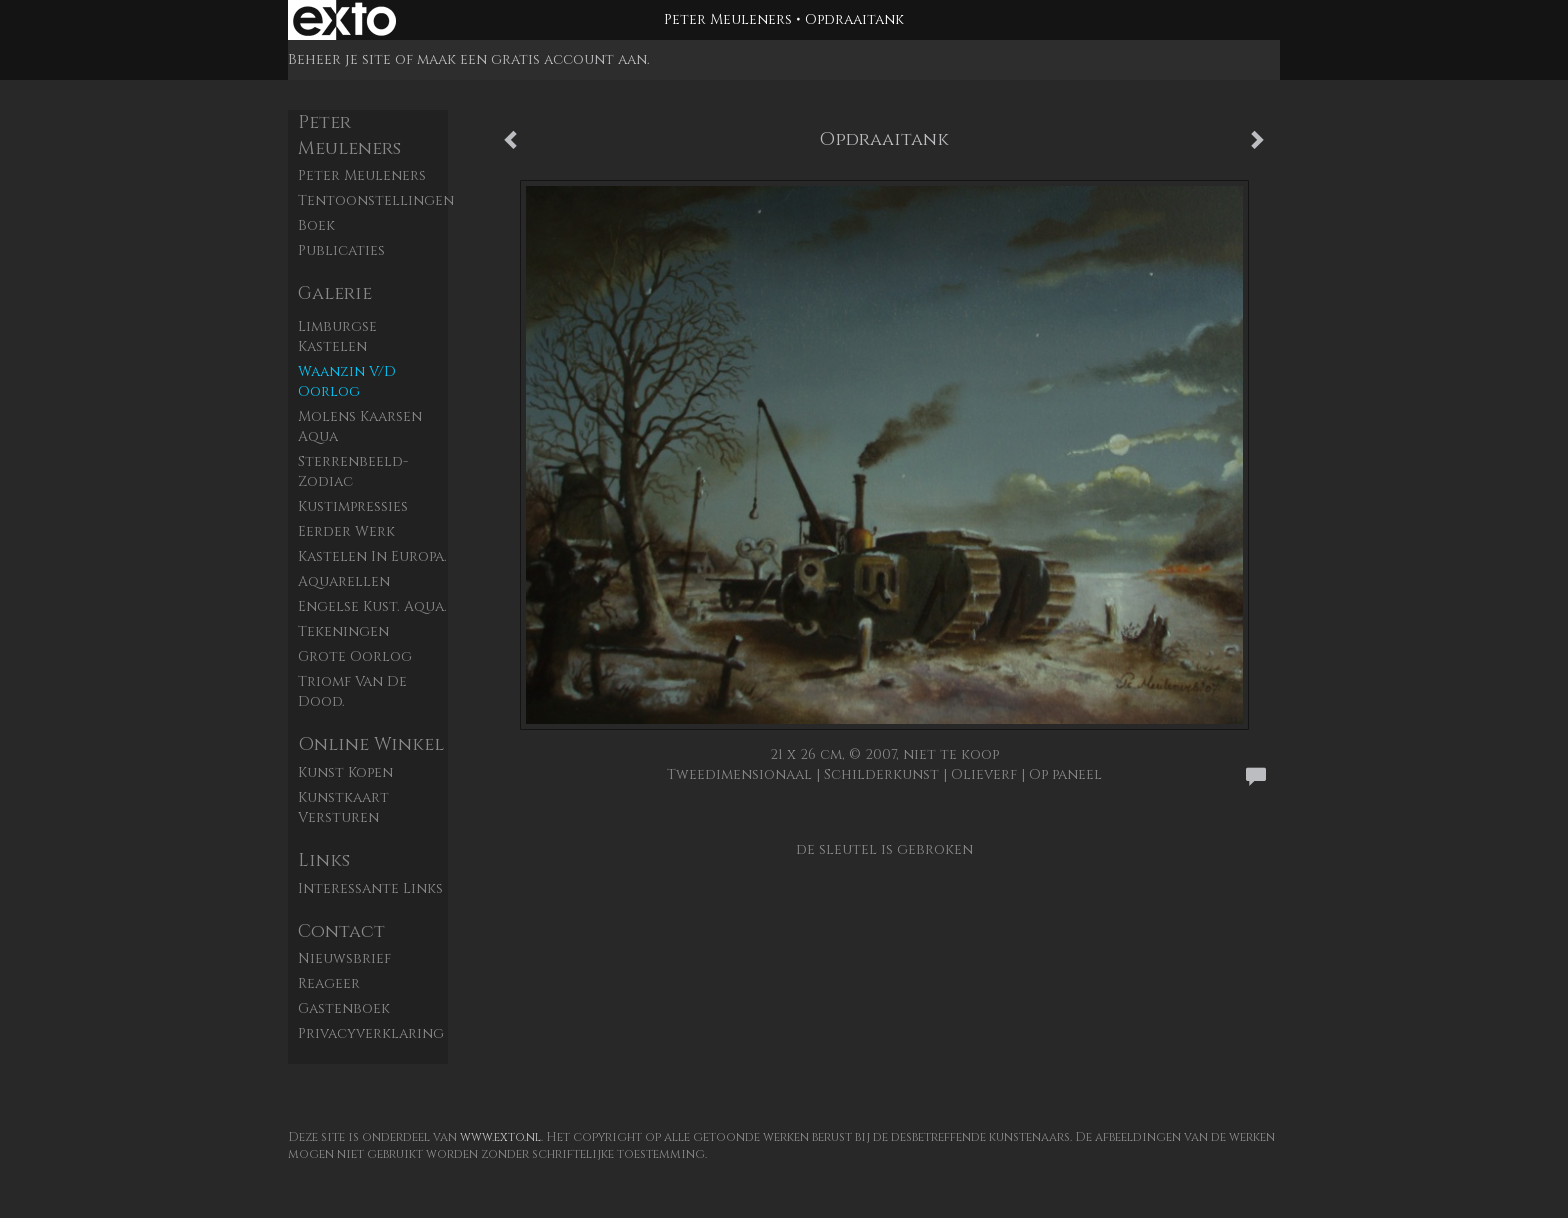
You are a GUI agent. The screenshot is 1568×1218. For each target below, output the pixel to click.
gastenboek (344, 1008)
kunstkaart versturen (343, 807)
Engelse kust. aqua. (372, 606)
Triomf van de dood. (352, 691)
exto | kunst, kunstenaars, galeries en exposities (344, 20)
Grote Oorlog (355, 656)
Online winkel (371, 744)
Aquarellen (344, 581)
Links (324, 860)
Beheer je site (339, 59)
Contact (341, 931)
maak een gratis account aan (532, 59)
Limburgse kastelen (337, 336)
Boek (316, 225)
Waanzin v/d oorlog (347, 381)
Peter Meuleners (728, 19)
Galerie (335, 293)
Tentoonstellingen (373, 200)
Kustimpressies (353, 506)
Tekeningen (343, 631)
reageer (329, 983)
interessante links (370, 888)
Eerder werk (346, 531)
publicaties (341, 250)
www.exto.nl (500, 1137)
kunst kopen (345, 772)
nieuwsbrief (344, 958)
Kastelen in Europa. (372, 556)
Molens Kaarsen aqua (360, 426)
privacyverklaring (371, 1033)
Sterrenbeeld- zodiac (353, 471)
